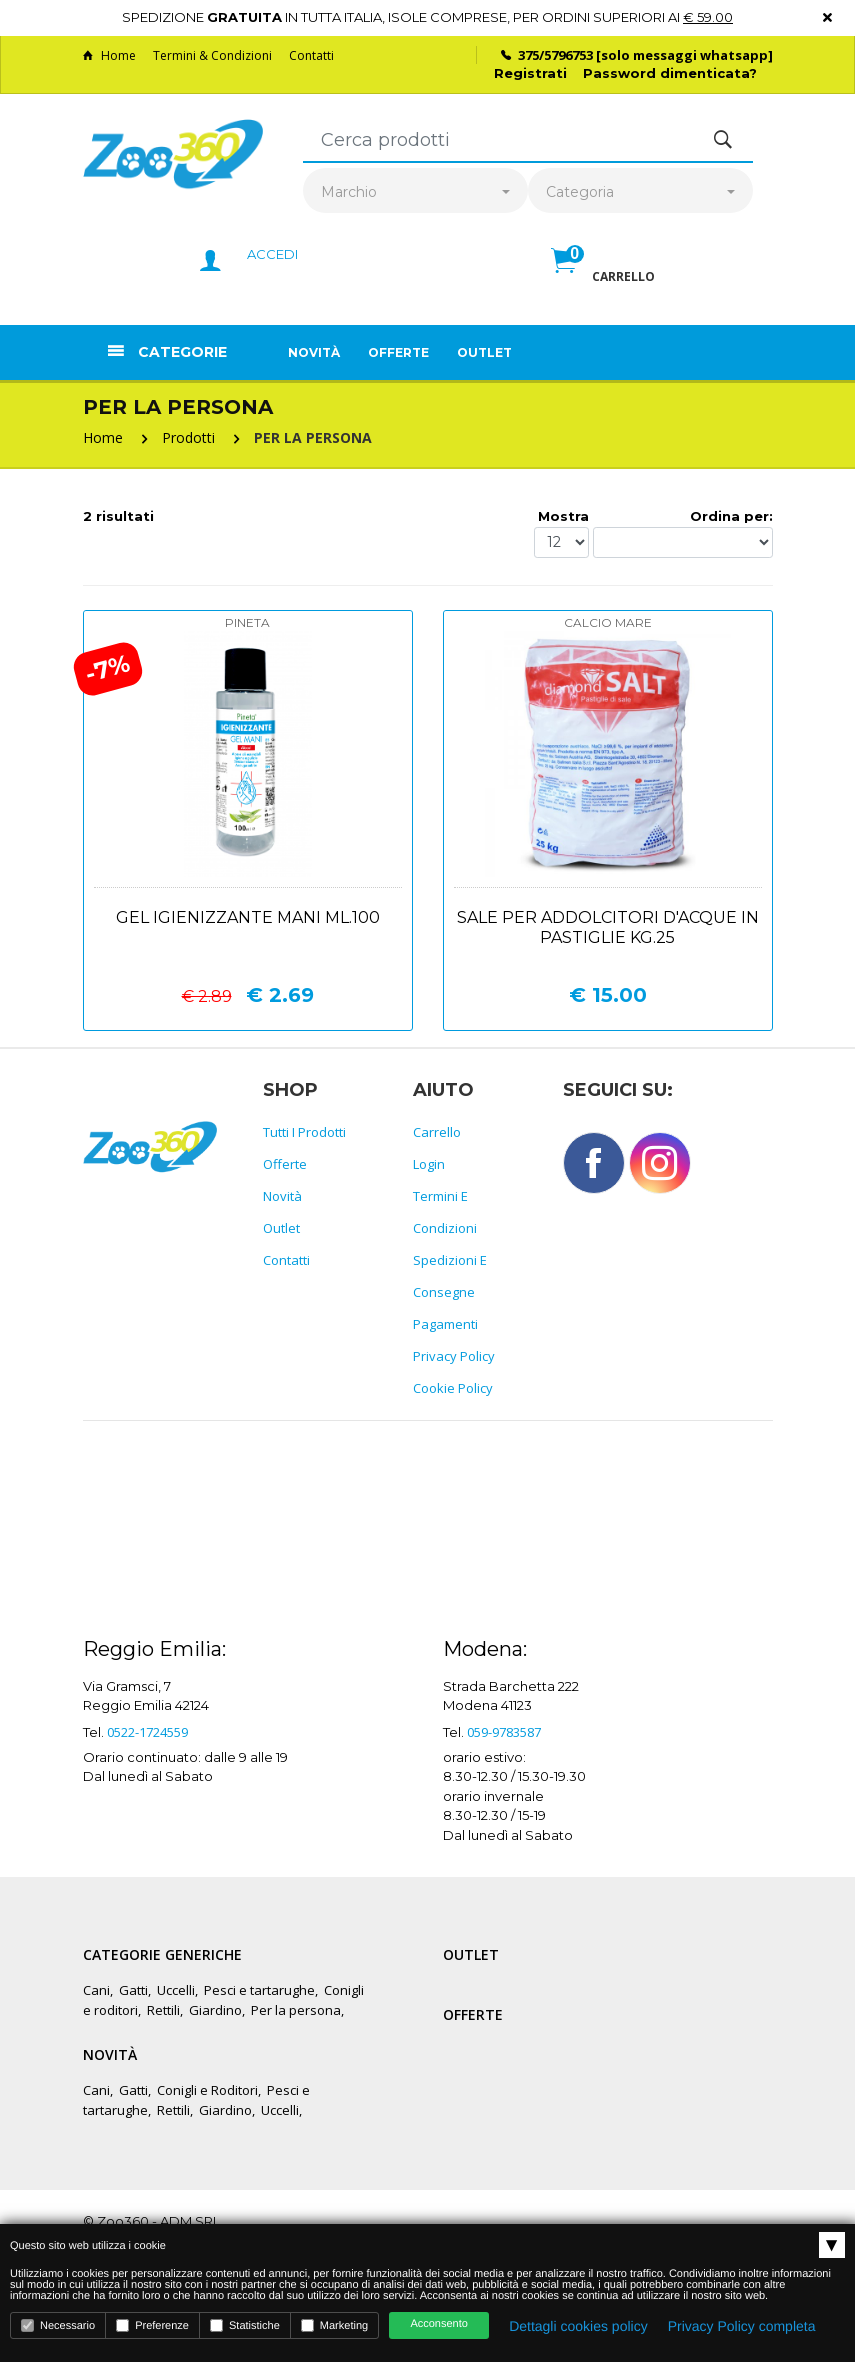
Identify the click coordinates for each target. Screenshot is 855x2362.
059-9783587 (504, 1732)
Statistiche (245, 2325)
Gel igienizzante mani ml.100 (248, 917)
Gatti (133, 1990)
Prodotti (188, 437)
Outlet (484, 352)
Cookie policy (453, 1388)
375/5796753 (555, 55)
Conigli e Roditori (207, 2090)
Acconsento (438, 2324)
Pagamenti (445, 1324)
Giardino (215, 2010)
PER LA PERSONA (313, 437)
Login (429, 1164)
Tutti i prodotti (304, 1132)
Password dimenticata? (670, 73)
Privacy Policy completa (742, 2326)
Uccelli (176, 1990)
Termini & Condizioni (212, 55)
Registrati (530, 73)
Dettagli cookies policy (578, 2326)
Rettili (163, 2010)
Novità (314, 352)
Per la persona (296, 2010)
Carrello (437, 1132)
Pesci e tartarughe (259, 1990)
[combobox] (415, 192)
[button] (603, 282)
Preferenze (152, 2325)
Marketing (334, 2325)
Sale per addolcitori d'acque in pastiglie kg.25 (608, 927)
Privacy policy (454, 1356)
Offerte (398, 352)
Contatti (311, 55)
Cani (96, 1990)
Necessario (58, 2325)
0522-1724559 (147, 1732)
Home (109, 55)
